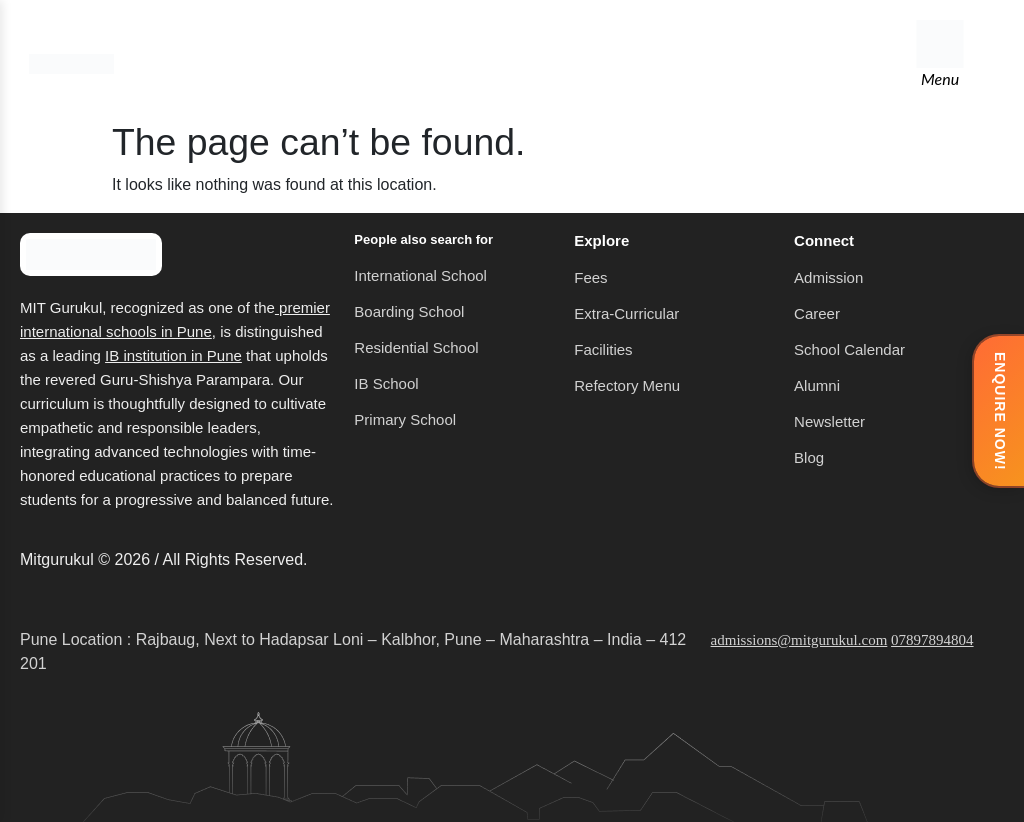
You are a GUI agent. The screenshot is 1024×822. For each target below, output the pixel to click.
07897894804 (932, 640)
